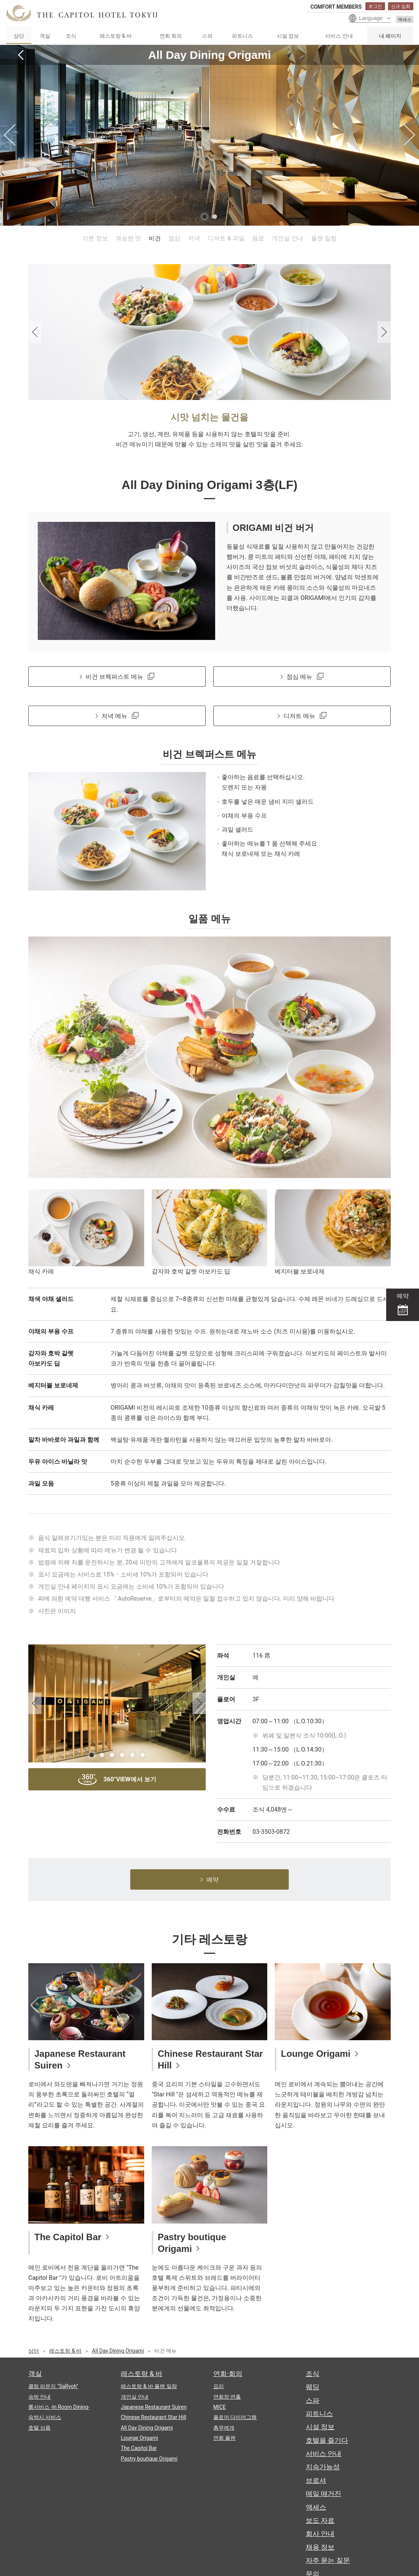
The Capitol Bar (67, 2237)
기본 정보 (95, 238)
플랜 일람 (324, 238)
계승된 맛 (128, 238)
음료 (258, 238)
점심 (174, 238)
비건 (155, 238)
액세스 (404, 19)
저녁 (194, 238)
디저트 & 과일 (226, 238)
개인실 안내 (287, 238)
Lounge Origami (315, 2054)
